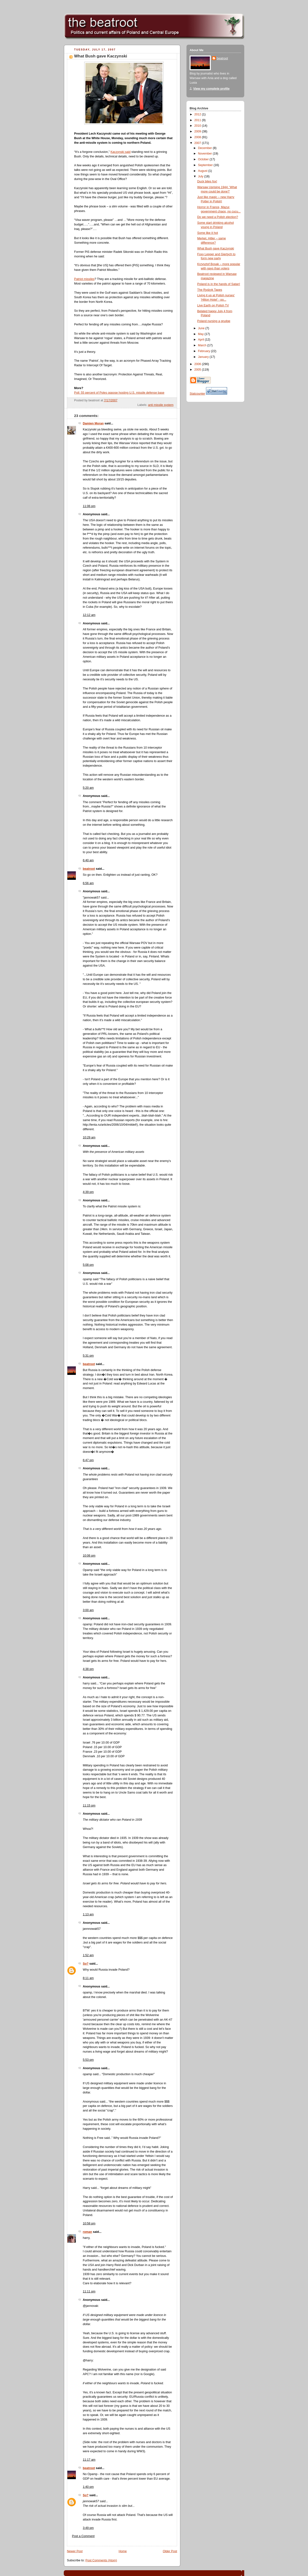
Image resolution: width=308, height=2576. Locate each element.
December (205, 148)
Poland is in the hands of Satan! (218, 284)
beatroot (89, 868)
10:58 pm (89, 2223)
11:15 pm (89, 1805)
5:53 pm (88, 2059)
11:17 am (89, 2459)
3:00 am (88, 1610)
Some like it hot (207, 233)
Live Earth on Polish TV (213, 305)
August (203, 171)
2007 (198, 143)
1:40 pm (88, 2487)
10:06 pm (89, 1555)
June (201, 328)
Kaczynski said (120, 152)
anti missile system (160, 405)
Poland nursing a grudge (213, 321)
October (204, 159)
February (204, 351)
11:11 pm (89, 2291)
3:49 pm (88, 2528)
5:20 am (88, 787)
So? (86, 1963)
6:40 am (88, 860)
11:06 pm (89, 506)
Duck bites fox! (207, 181)
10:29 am (89, 1137)
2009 (198, 131)
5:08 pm (88, 1264)
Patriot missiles (84, 279)
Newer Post (75, 2551)
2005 (198, 369)
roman (87, 2232)
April (201, 339)
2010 (198, 125)
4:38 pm (88, 1669)
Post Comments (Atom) (101, 2560)
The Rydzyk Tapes (209, 290)
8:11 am (88, 1978)
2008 (198, 137)
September (206, 165)
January (204, 357)
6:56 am (88, 883)
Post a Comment (83, 2536)
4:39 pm (88, 1192)
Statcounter (197, 393)
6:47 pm (88, 1460)
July (201, 176)
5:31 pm (88, 1355)
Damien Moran (93, 423)
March (202, 345)
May (201, 334)
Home (123, 2551)
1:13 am (88, 1914)
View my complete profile (211, 88)
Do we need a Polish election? (217, 217)
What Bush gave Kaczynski (100, 56)
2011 (198, 120)
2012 (198, 114)
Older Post (170, 2551)
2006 (198, 364)
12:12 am (89, 615)
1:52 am (88, 1955)
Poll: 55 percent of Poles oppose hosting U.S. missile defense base (119, 392)
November (205, 153)
